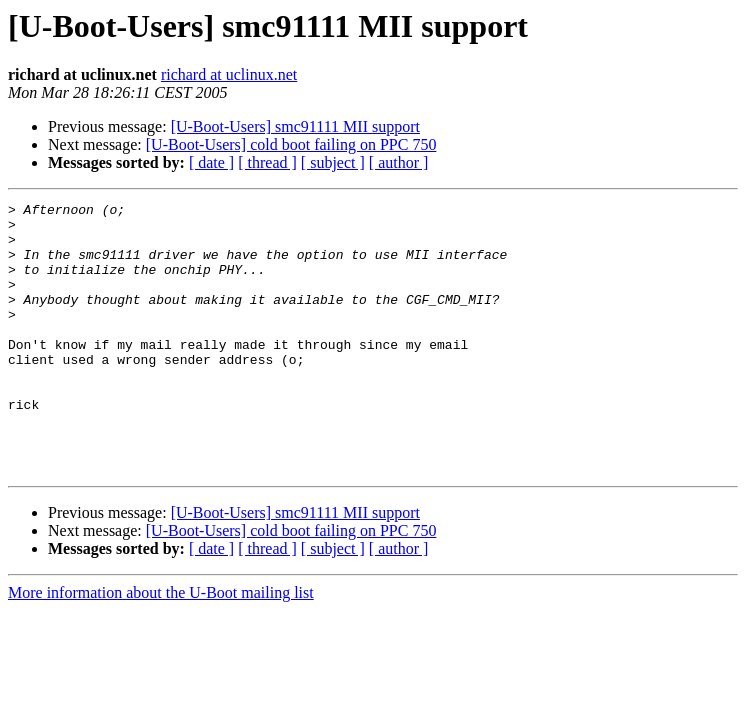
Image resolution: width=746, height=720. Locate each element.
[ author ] (399, 162)
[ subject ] (333, 162)
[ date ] (211, 162)
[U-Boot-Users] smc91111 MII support (295, 126)
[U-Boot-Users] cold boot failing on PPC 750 (291, 144)
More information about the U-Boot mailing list (161, 646)
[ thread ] (267, 162)
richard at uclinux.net (229, 74)
